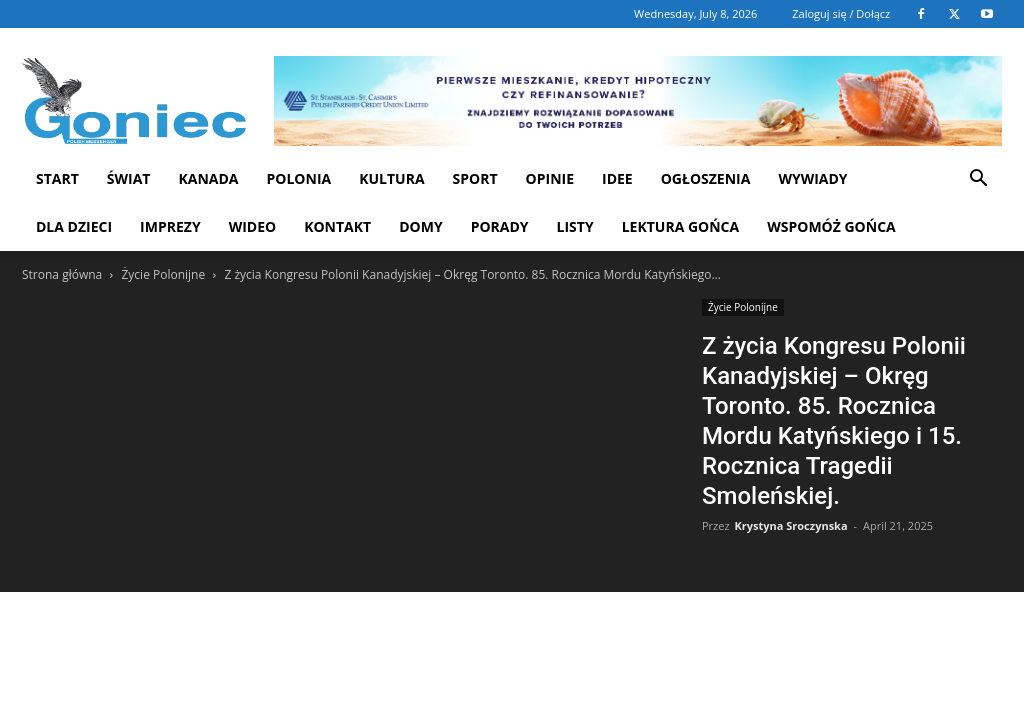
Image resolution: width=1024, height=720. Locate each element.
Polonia (299, 178)
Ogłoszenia (706, 178)
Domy (420, 226)
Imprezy (170, 226)
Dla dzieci (74, 226)
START (57, 178)
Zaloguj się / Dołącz (841, 13)
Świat (129, 178)
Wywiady (812, 178)
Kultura (391, 178)
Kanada (208, 178)
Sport (475, 178)
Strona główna (62, 274)
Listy (575, 226)
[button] (978, 180)
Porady (500, 226)
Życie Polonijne (163, 274)
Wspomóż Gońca (831, 226)
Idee (617, 178)
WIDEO (253, 226)
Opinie (550, 178)
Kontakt (337, 226)
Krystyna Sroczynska (790, 525)
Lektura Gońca (681, 226)
